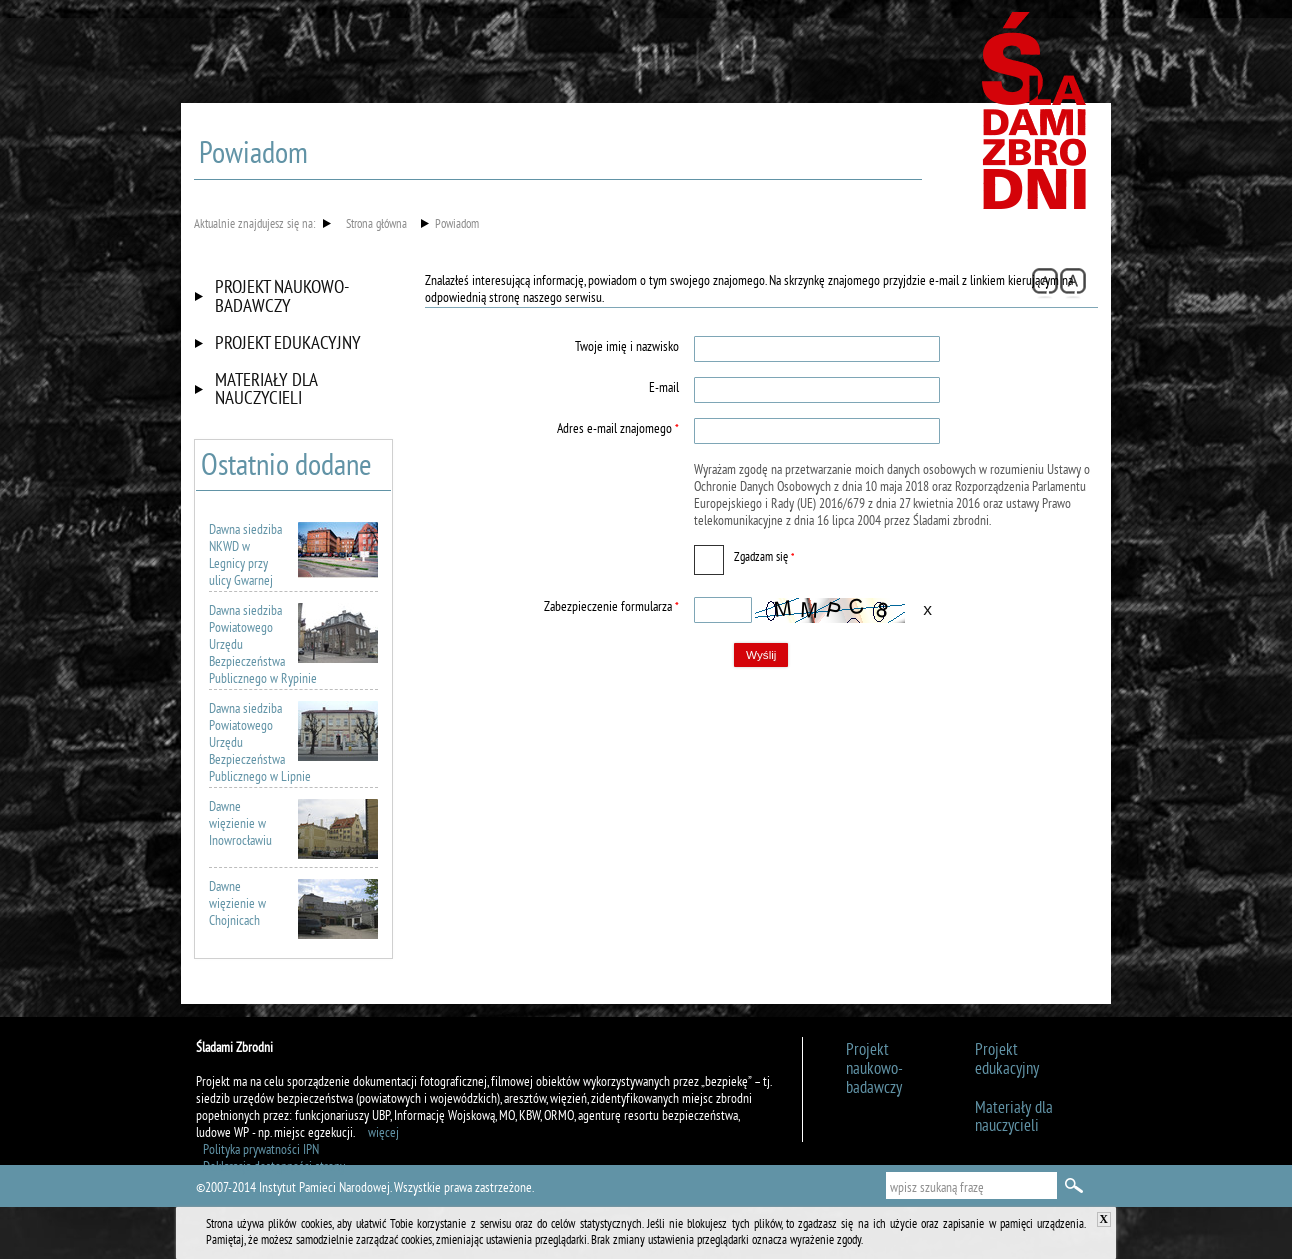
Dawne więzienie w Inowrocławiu (293, 824)
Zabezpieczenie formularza (554, 607)
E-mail (664, 388)
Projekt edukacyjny (288, 344)
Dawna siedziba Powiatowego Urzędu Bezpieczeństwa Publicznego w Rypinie (293, 645)
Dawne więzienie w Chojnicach (293, 904)
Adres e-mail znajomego (554, 429)
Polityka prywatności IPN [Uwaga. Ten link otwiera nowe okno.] (261, 1150)
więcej (383, 1133)
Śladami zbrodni (1036, 118)
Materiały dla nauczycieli (266, 390)
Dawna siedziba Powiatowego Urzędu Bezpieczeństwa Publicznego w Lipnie (293, 743)
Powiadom (457, 226)
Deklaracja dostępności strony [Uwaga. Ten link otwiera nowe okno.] (274, 1167)
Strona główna (376, 226)
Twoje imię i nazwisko (627, 347)
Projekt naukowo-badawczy (282, 297)
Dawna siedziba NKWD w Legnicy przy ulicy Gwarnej (293, 556)
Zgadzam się (744, 555)
